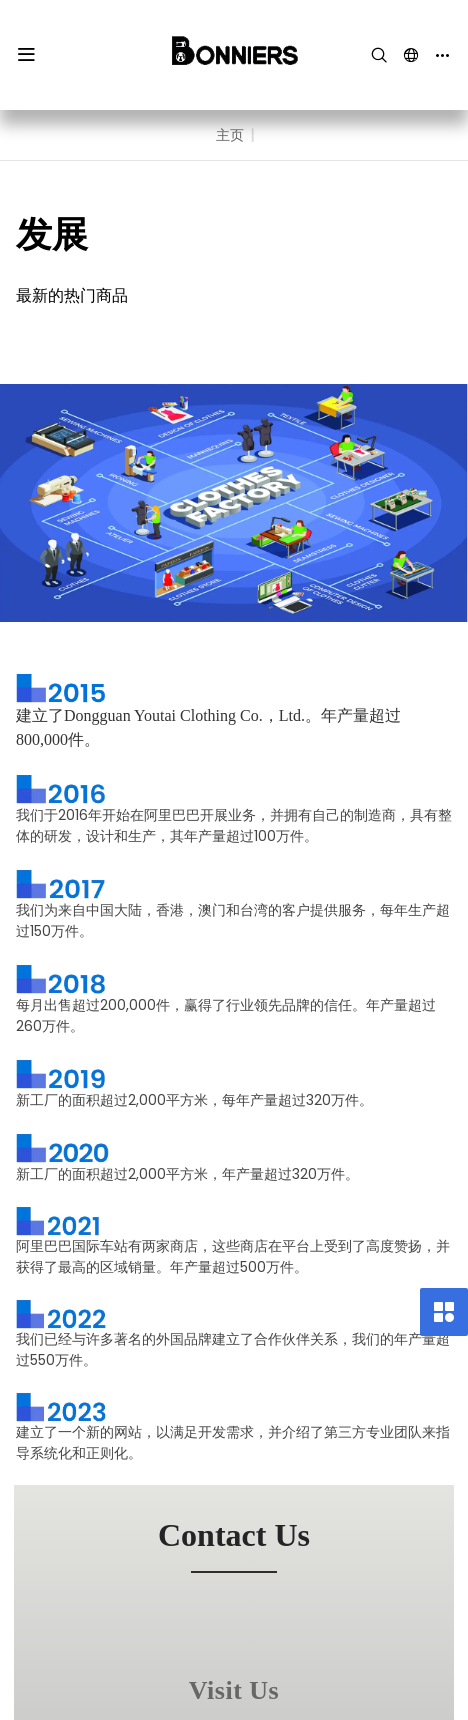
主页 (230, 135)
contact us (234, 1535)
